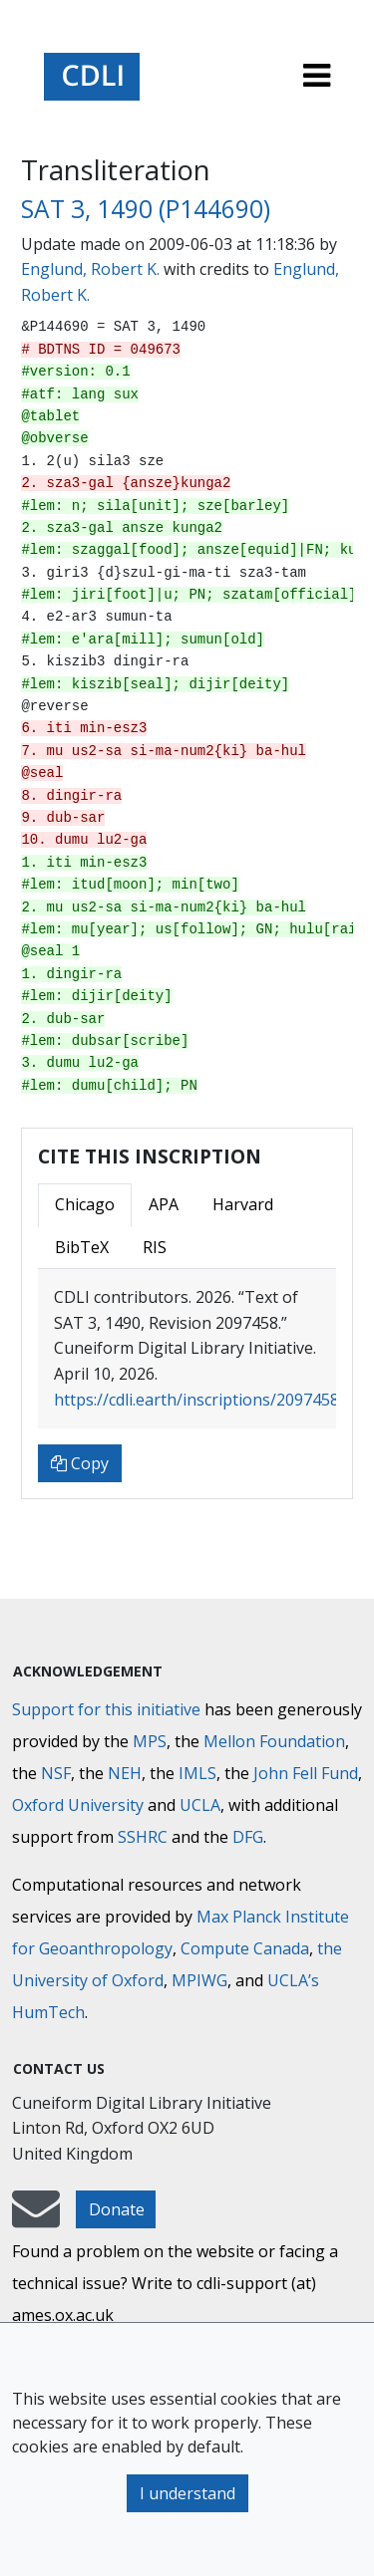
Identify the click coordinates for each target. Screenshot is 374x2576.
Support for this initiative (106, 1709)
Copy (80, 1463)
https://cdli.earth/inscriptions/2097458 (196, 1400)
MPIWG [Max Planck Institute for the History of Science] (199, 1980)
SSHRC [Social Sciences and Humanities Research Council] (143, 1837)
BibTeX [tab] (82, 1247)
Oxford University (78, 1805)
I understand (187, 2493)
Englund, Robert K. (90, 269)
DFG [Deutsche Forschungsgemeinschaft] (247, 1837)
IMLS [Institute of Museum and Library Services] (197, 1773)
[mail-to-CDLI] (36, 2218)
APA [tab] (164, 1204)
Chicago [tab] (85, 1204)
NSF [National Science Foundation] (56, 1773)
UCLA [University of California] (200, 1805)
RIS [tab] (155, 1247)
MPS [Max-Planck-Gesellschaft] (150, 1741)
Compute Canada (245, 1948)
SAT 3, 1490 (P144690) (145, 208)
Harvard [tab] (242, 1204)
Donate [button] (117, 2209)
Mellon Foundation (274, 1741)
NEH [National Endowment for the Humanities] (125, 1773)
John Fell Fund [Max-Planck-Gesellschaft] (305, 1773)
